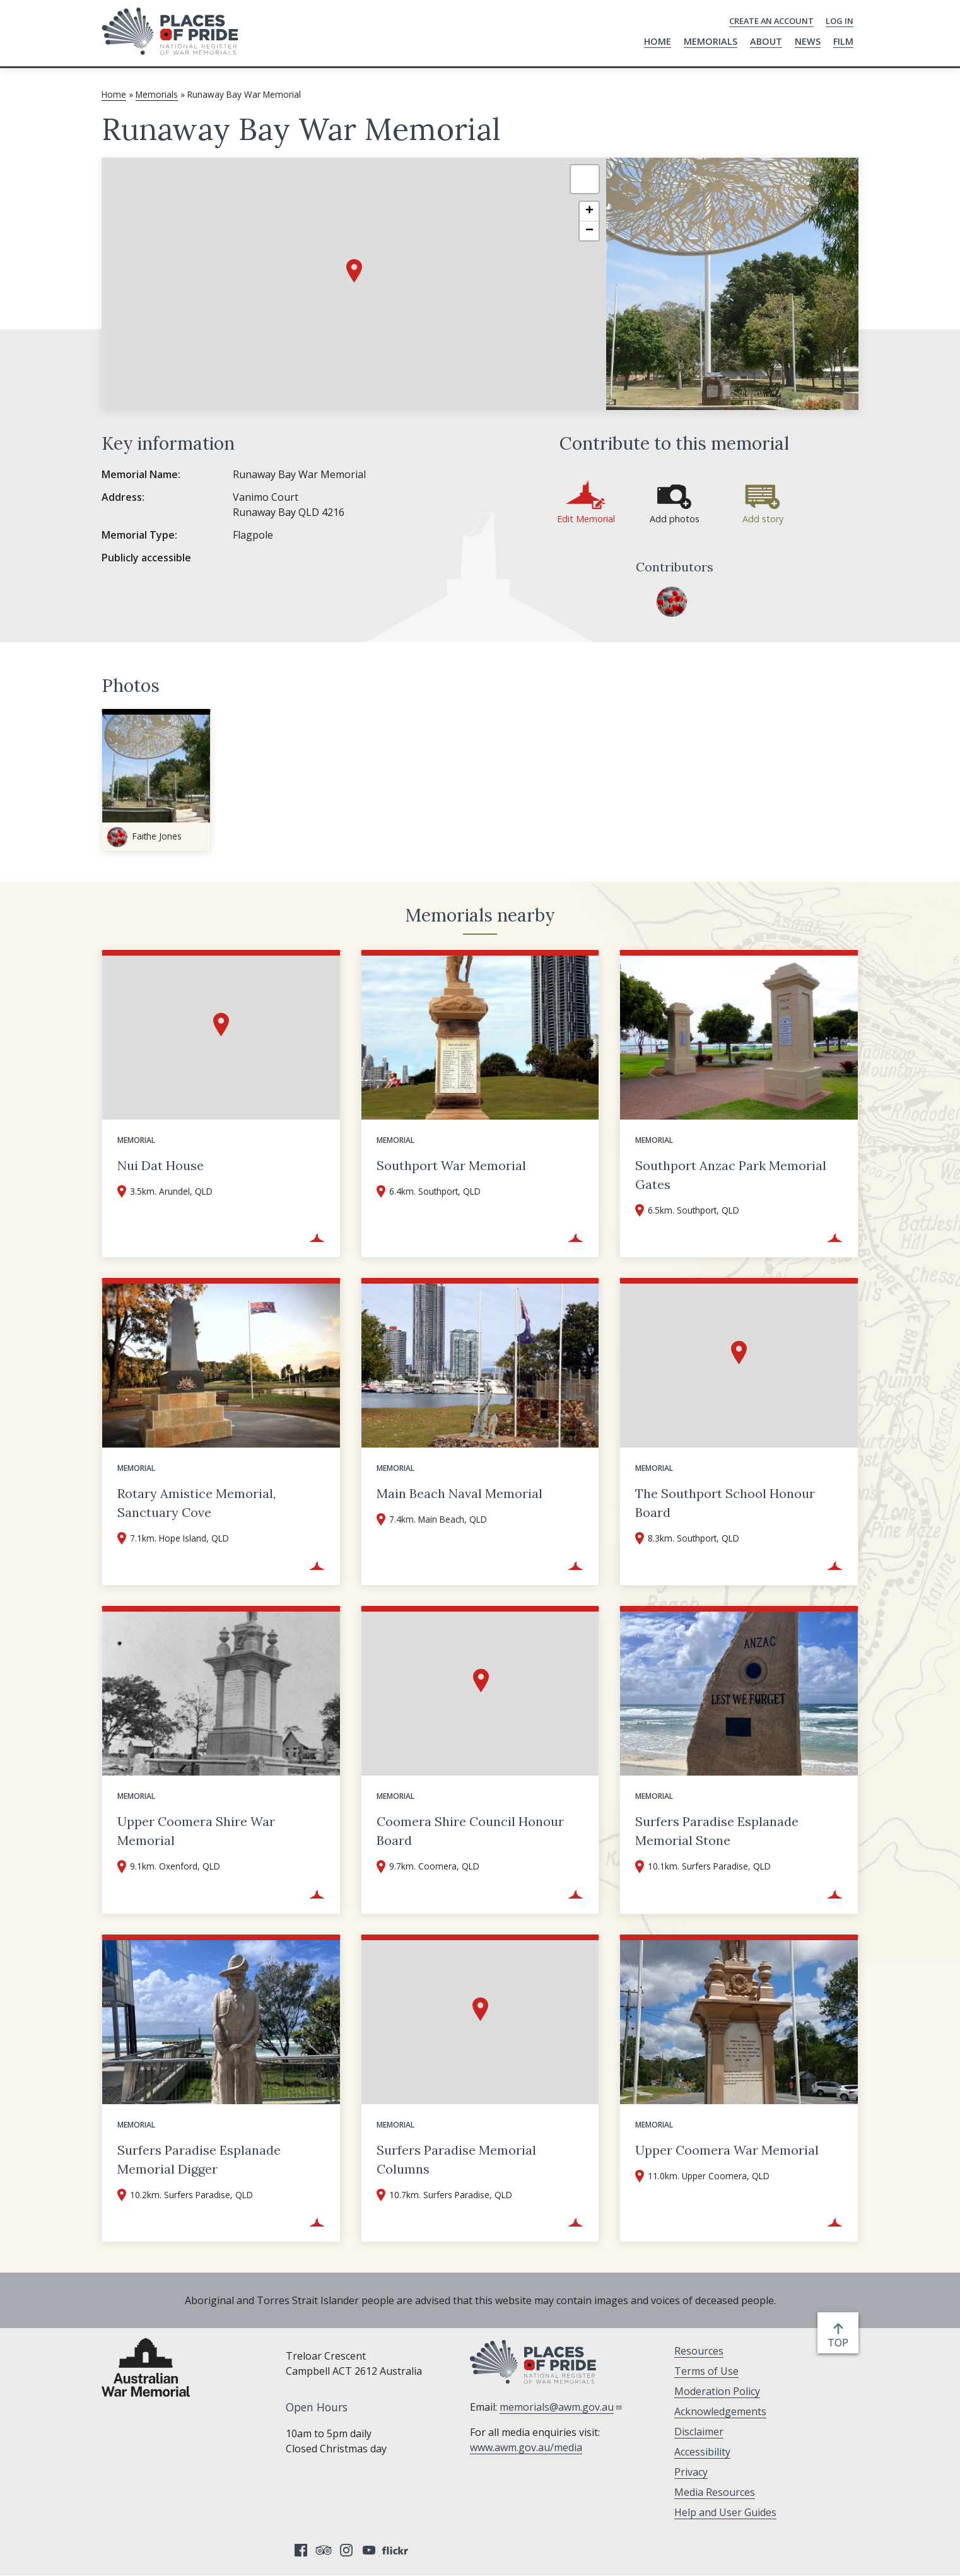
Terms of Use (706, 2371)
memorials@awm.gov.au (561, 2407)
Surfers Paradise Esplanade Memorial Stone (717, 1830)
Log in (839, 20)
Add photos (675, 519)
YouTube (369, 2550)
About (766, 41)
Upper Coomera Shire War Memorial (196, 1830)
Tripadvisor (323, 2550)
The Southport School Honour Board (725, 1502)
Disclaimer (698, 2431)
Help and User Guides (725, 2512)
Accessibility (702, 2452)
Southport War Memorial (451, 1165)
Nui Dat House (160, 1165)
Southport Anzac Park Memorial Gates (730, 1174)
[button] (354, 271)
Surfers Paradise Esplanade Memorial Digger (199, 2159)
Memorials (710, 41)
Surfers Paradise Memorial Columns (456, 2159)
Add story (762, 519)
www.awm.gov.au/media (526, 2447)
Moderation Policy (717, 2391)
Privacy (691, 2472)
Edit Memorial (586, 519)
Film (843, 41)
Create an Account (771, 20)
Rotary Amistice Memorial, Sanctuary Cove (196, 1502)
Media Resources (714, 2492)
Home (657, 41)
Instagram (346, 2550)
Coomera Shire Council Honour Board (470, 1830)
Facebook (301, 2550)
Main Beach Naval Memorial (459, 1493)
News (808, 41)
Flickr (397, 2550)
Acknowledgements (720, 2411)
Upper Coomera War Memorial (727, 2150)
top (840, 2342)
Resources (698, 2351)
